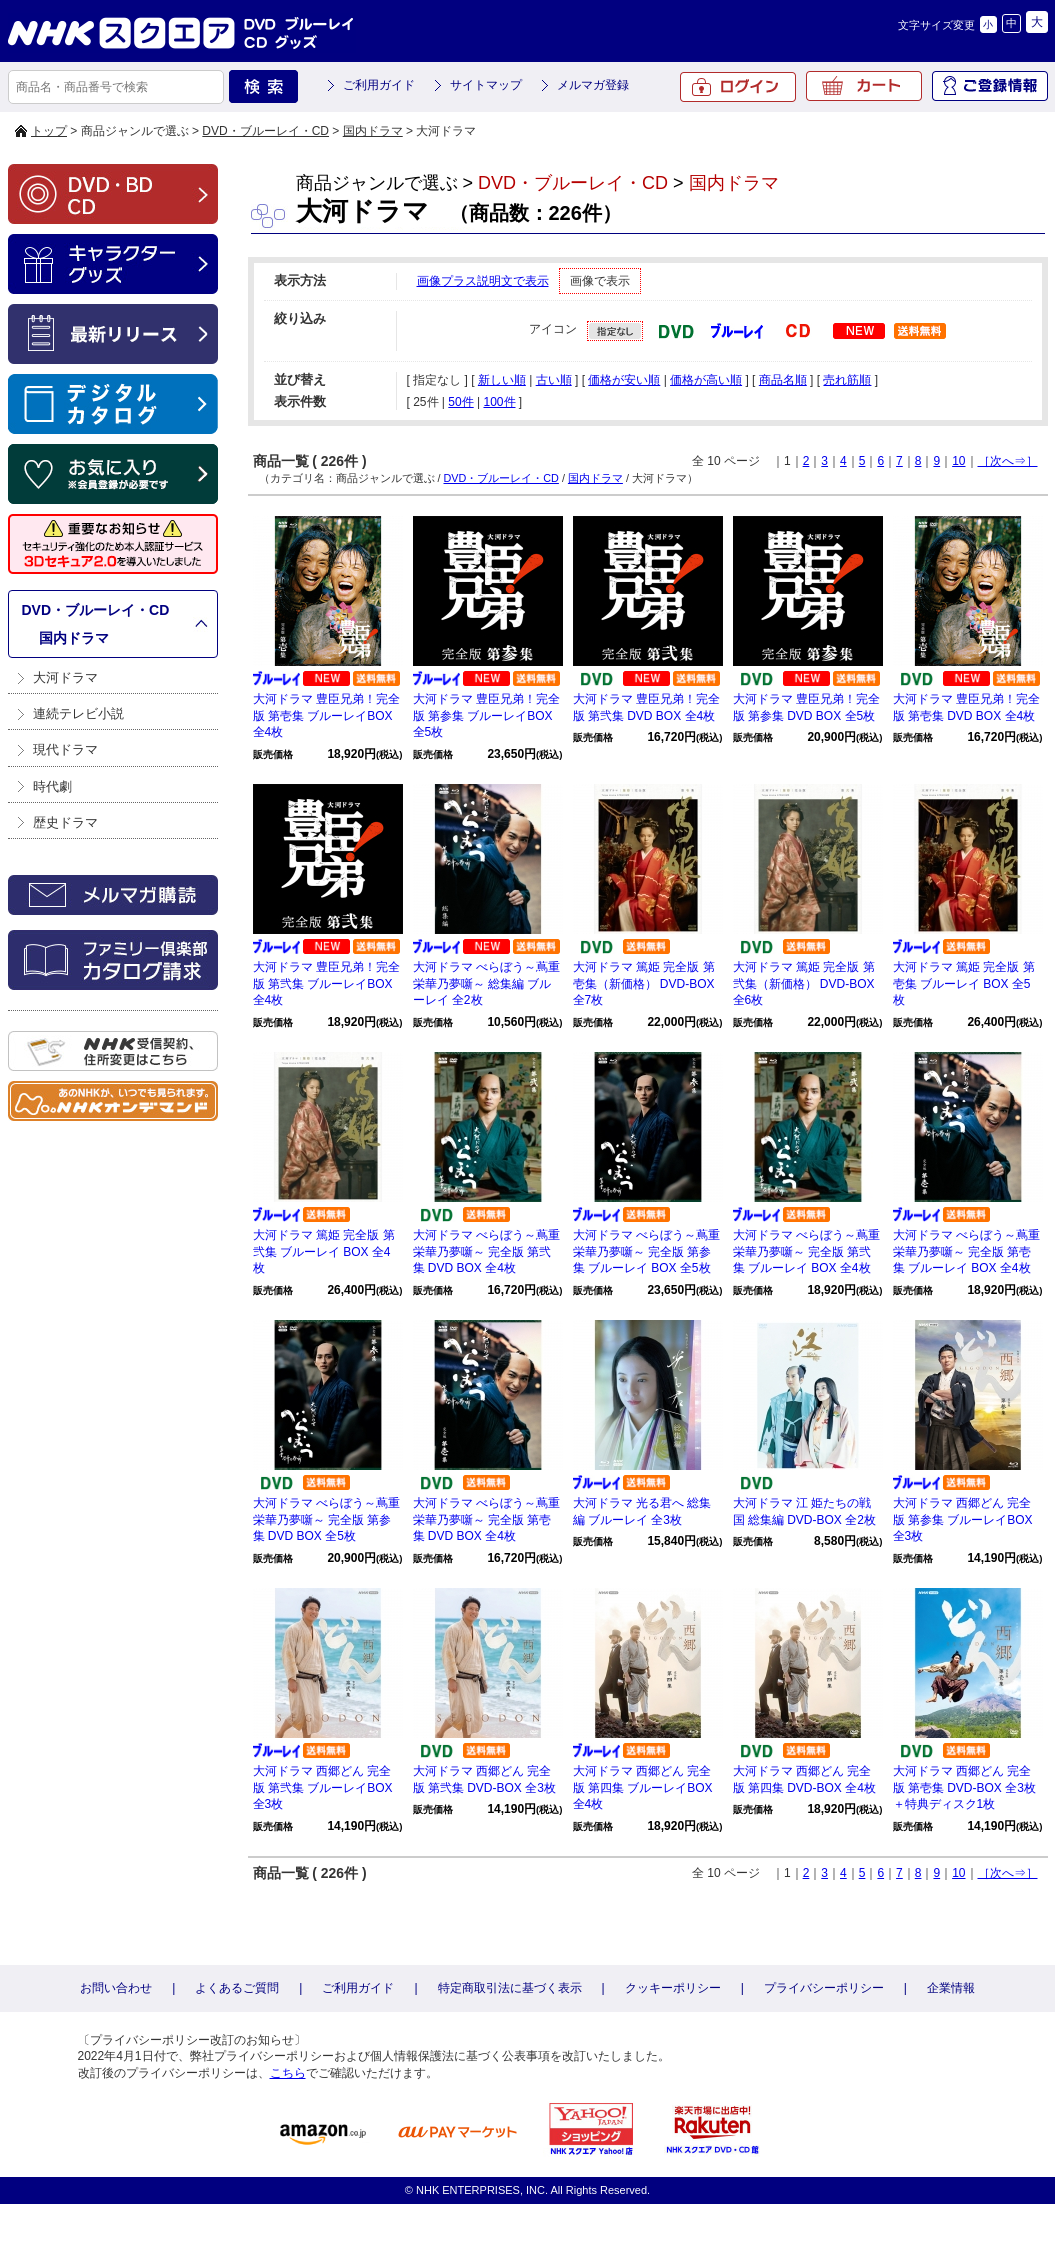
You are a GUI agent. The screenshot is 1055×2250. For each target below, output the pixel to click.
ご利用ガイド (379, 85)
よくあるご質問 (237, 1988)
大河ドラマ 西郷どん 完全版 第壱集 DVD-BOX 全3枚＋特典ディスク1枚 (964, 1788)
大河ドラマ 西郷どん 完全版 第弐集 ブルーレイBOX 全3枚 (323, 1788)
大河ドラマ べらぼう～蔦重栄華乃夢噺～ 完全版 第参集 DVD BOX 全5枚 (326, 1520)
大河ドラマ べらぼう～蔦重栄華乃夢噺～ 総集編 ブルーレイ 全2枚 (486, 984)
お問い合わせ (116, 1988)
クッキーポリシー (673, 1988)
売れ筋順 (847, 380)
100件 (499, 402)
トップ (49, 131)
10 (958, 461)
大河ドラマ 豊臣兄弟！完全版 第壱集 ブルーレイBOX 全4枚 (326, 716)
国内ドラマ (373, 131)
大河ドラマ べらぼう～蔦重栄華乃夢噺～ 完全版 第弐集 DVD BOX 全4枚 (486, 1252)
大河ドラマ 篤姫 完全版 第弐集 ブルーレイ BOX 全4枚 (324, 1252)
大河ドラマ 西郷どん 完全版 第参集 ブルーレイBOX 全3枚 (963, 1520)
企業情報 (951, 1988)
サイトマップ (486, 85)
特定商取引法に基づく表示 (510, 1988)
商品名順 (783, 380)
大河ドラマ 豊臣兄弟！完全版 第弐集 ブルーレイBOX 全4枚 (326, 984)
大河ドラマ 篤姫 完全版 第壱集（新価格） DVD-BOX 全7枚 (644, 984)
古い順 (554, 380)
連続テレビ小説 (78, 713)
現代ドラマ (65, 749)
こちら (288, 2073)
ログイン (738, 87)
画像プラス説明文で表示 (483, 281)
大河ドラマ (65, 677)
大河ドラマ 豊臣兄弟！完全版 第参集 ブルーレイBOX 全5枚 (486, 716)
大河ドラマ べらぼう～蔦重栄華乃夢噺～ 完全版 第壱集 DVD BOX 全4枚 (486, 1520)
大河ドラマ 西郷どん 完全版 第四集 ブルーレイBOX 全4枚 (643, 1788)
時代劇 (52, 786)
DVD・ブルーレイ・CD (265, 131)
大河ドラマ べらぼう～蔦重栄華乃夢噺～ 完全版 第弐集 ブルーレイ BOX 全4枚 (806, 1252)
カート (864, 86)
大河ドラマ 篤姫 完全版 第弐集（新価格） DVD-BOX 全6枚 (804, 984)
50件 (460, 402)
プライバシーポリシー (824, 1988)
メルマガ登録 (593, 85)
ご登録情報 (990, 86)
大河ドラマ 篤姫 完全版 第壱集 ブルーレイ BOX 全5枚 (964, 984)
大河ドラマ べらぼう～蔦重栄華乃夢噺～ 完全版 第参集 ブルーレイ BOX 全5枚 (646, 1252)
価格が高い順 (706, 380)
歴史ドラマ (65, 822)
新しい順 (502, 380)
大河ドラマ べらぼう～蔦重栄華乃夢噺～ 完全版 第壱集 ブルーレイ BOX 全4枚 (966, 1252)
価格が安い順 (624, 380)
